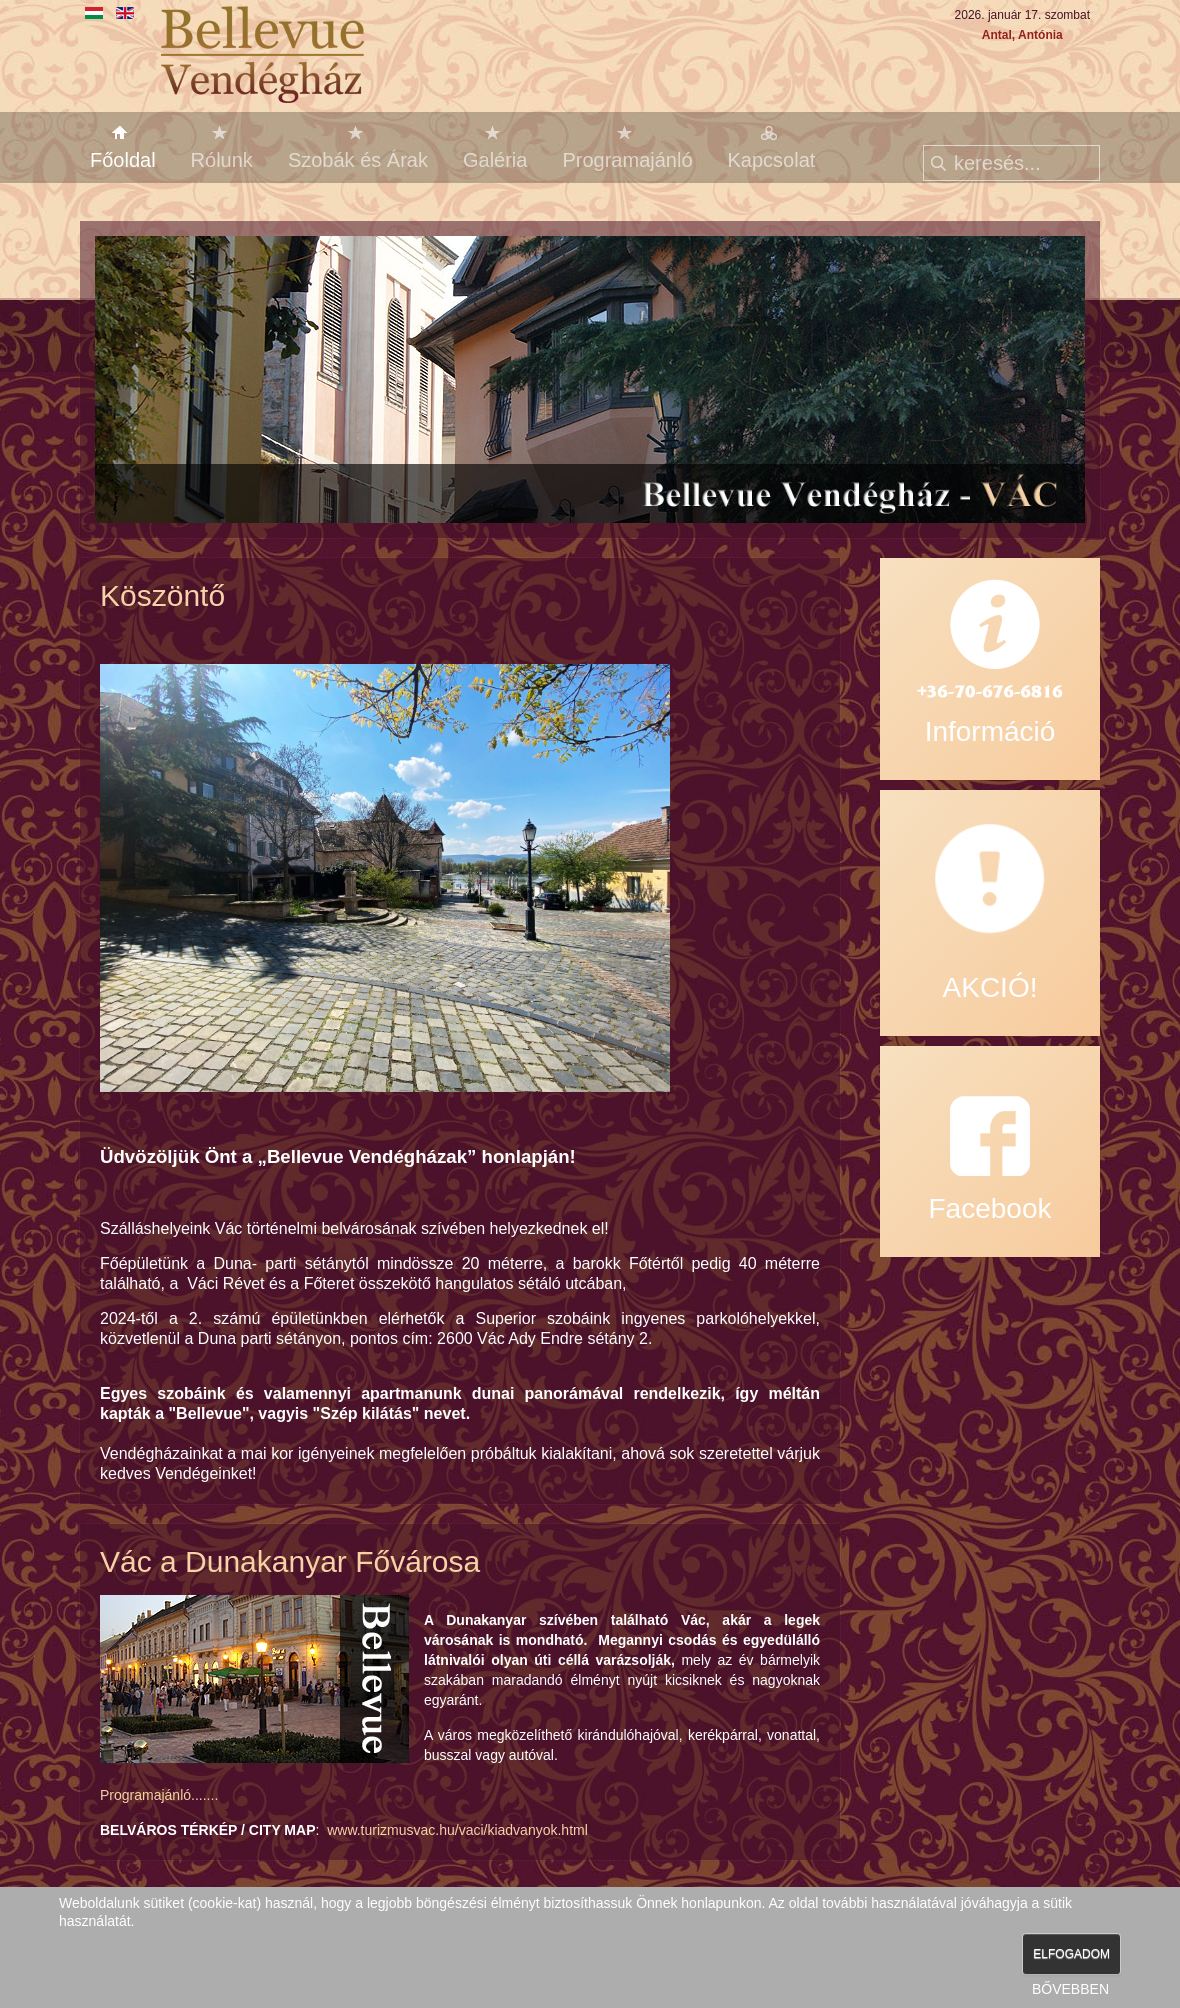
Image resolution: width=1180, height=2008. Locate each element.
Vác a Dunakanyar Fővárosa (290, 1561)
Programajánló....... (159, 1795)
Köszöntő (162, 595)
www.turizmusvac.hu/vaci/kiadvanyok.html (457, 1830)
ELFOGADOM (1071, 1954)
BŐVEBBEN (1070, 1989)
